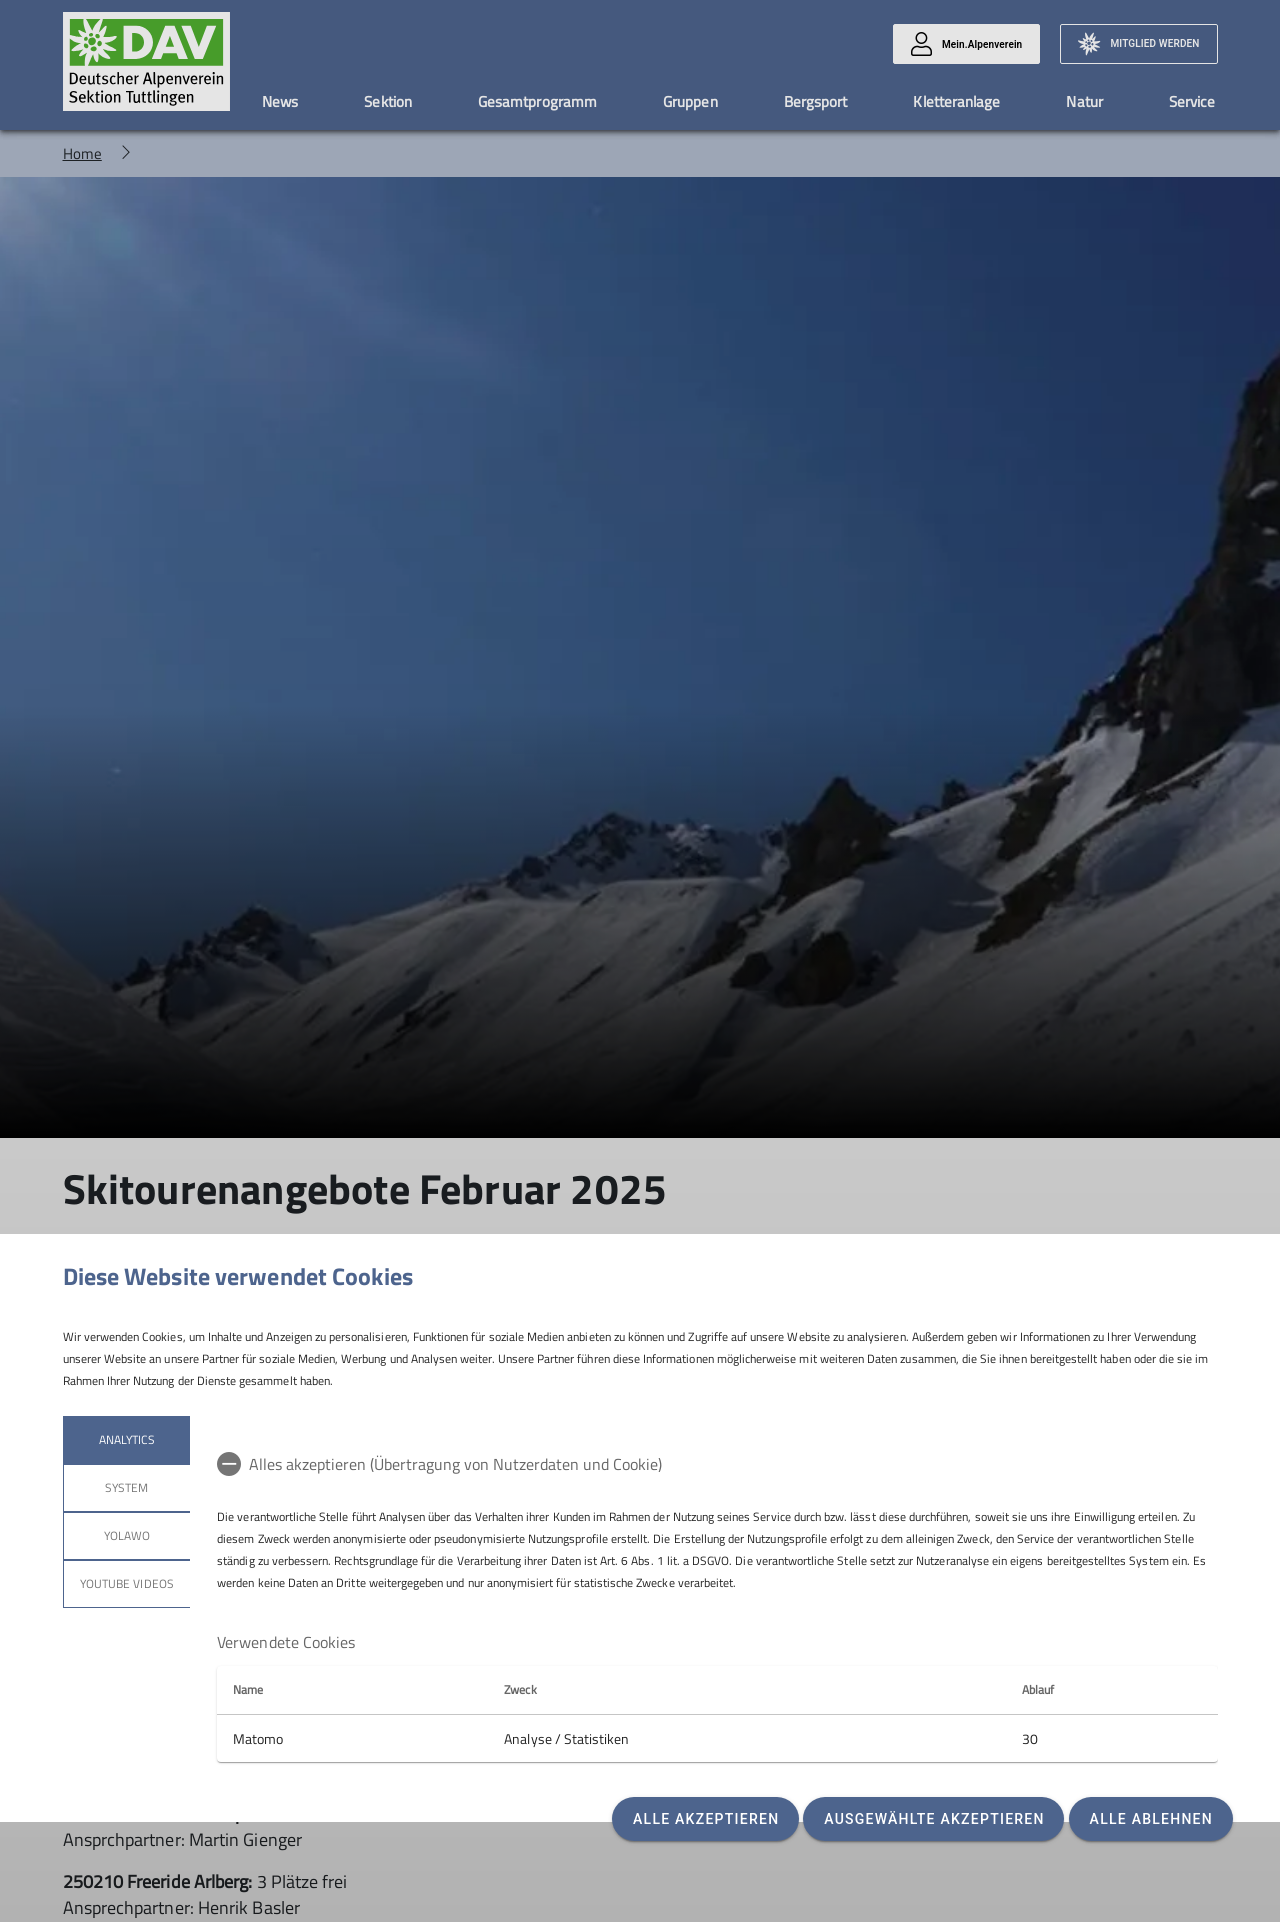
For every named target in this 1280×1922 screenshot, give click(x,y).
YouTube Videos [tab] (127, 1583)
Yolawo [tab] (126, 1535)
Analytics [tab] (126, 1439)
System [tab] (126, 1487)
